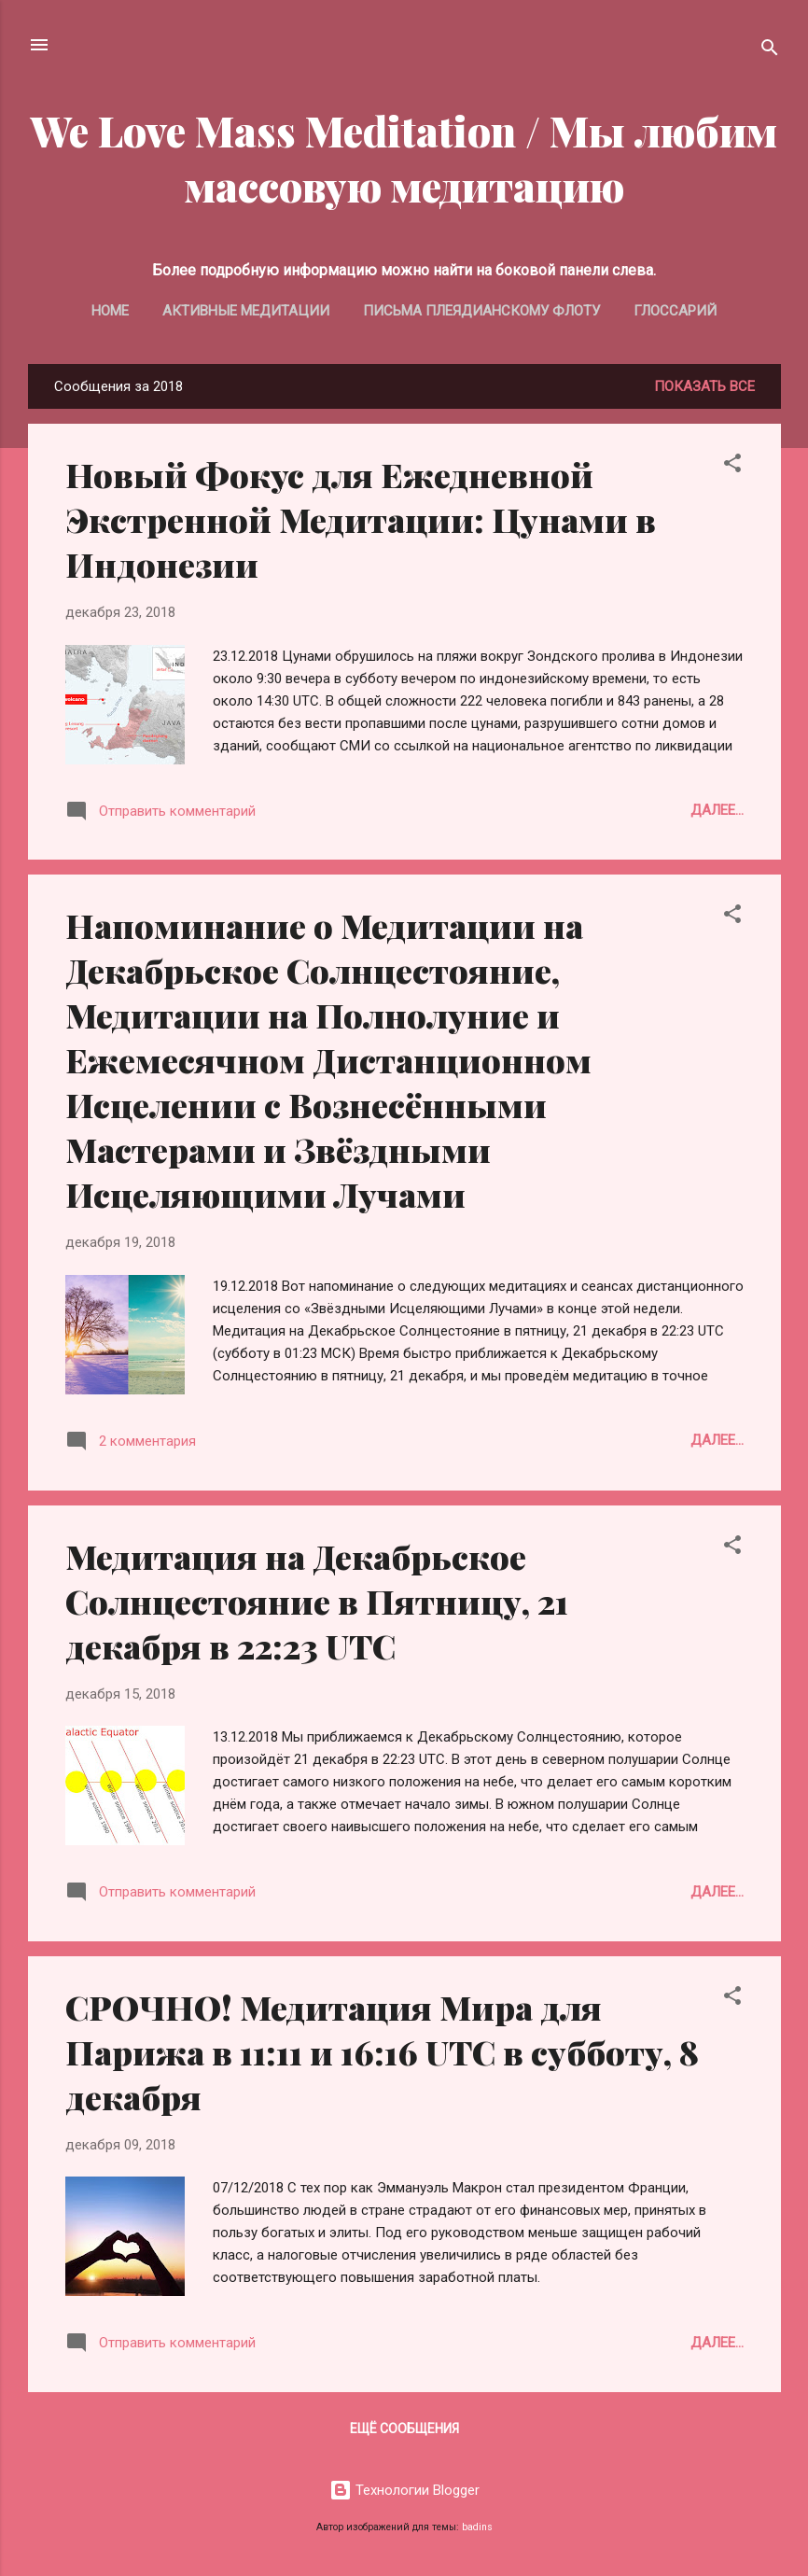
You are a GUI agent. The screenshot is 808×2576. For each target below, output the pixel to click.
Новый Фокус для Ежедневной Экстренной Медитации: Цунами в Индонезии (360, 519)
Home (110, 310)
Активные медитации (245, 310)
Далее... (717, 810)
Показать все (704, 386)
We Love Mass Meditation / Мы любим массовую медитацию (404, 158)
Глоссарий (675, 310)
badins (477, 2527)
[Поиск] (770, 50)
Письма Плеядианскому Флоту (481, 310)
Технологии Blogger (404, 2490)
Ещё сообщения (404, 2428)
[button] (732, 466)
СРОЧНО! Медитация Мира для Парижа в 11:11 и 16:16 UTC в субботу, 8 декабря (382, 2051)
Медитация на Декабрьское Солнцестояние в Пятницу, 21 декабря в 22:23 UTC (316, 1600)
